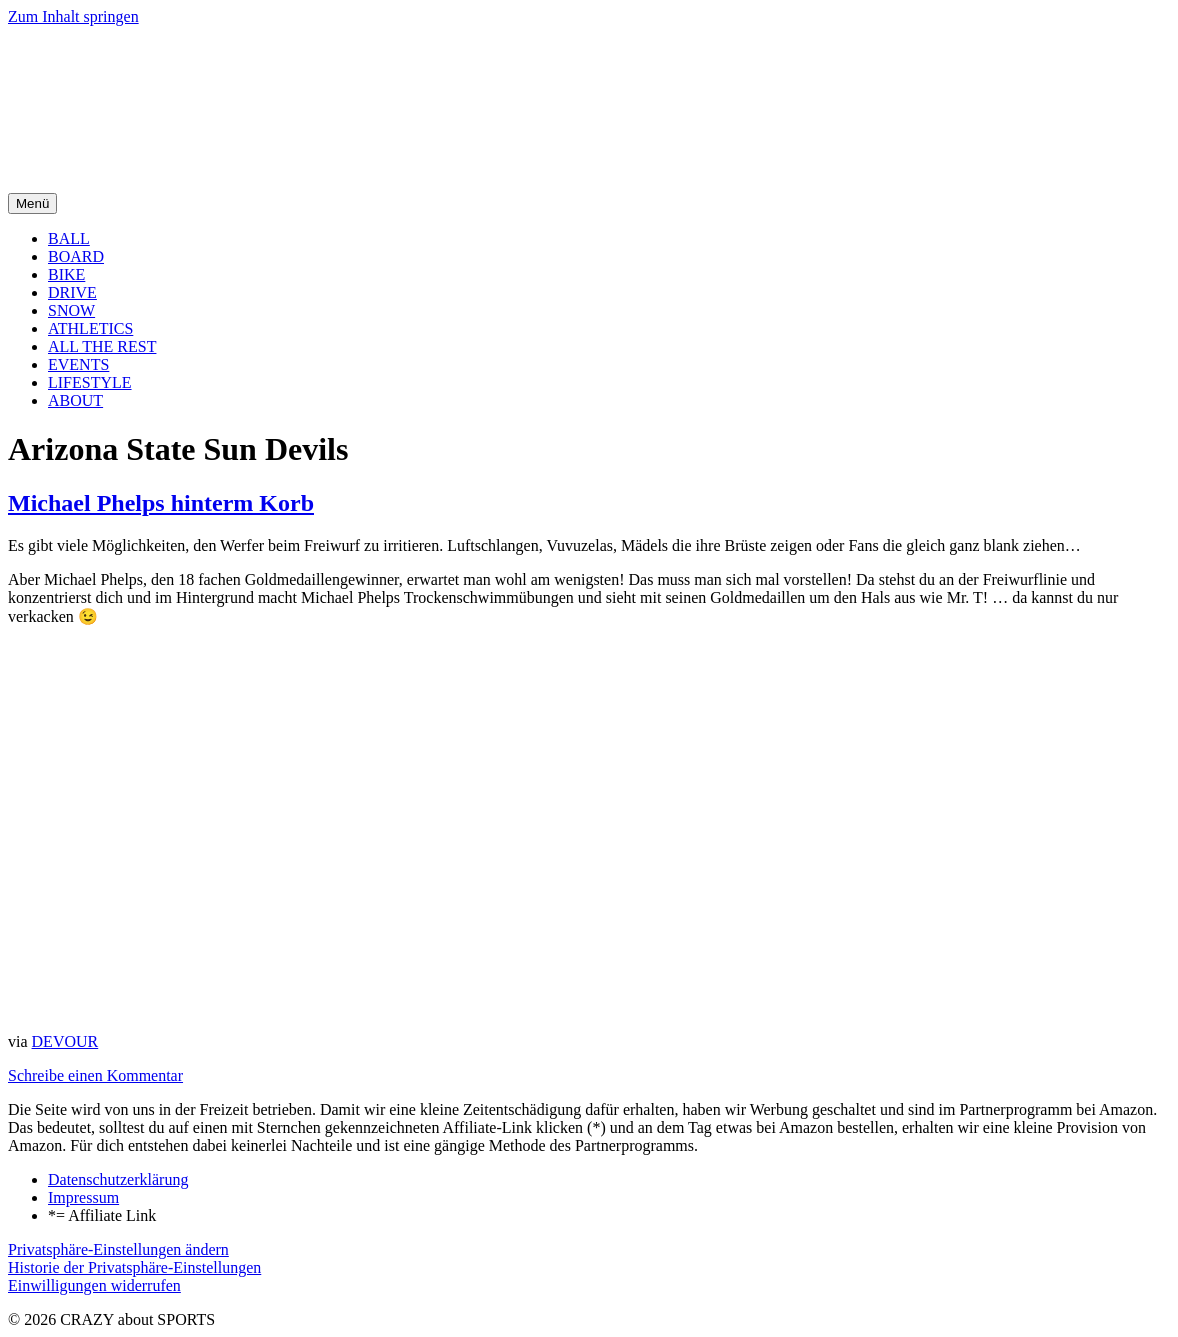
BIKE (66, 274)
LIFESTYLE (90, 382)
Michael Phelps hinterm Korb (161, 503)
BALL (69, 238)
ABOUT (75, 400)
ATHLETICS (90, 328)
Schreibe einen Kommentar (95, 1075)
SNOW (71, 310)
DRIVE (72, 292)
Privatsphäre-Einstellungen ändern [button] (118, 1249)
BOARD (76, 256)
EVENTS (78, 364)
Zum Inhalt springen (73, 16)
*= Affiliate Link (102, 1215)
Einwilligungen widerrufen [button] (94, 1285)
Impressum (83, 1197)
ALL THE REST (102, 346)
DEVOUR (65, 1041)
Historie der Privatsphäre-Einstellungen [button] (134, 1267)
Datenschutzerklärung (118, 1179)
